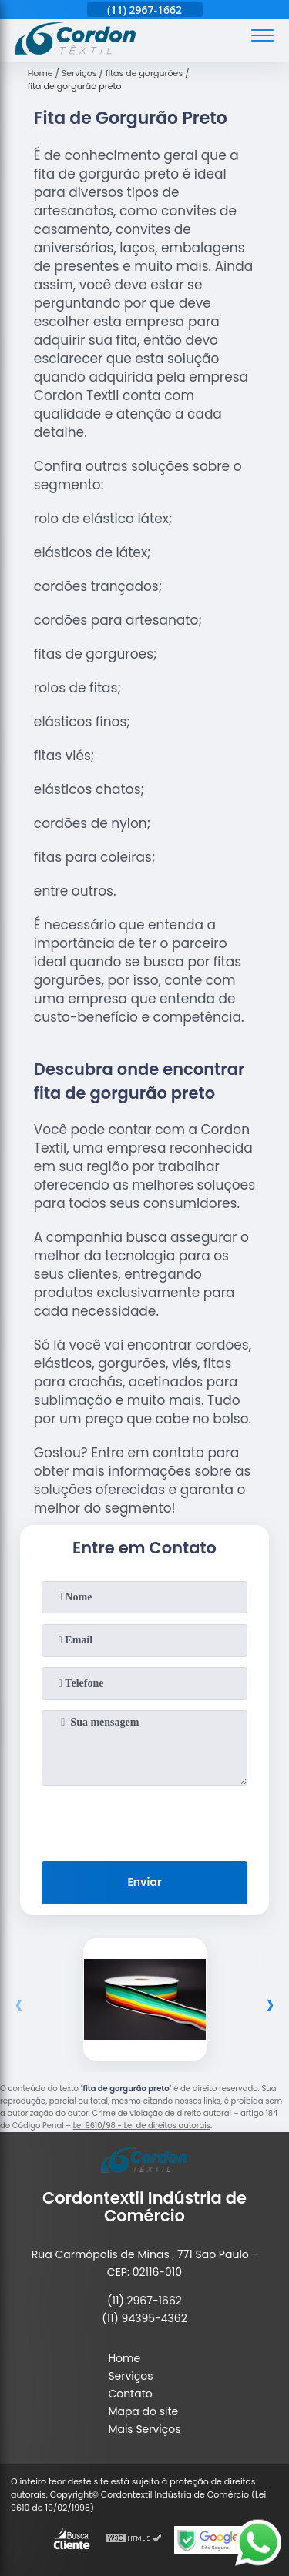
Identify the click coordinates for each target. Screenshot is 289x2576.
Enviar (144, 1882)
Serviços (130, 2376)
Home (124, 2358)
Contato (130, 2393)
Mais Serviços (144, 2429)
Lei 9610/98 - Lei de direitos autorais (141, 2125)
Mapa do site (143, 2411)
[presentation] (145, 1820)
